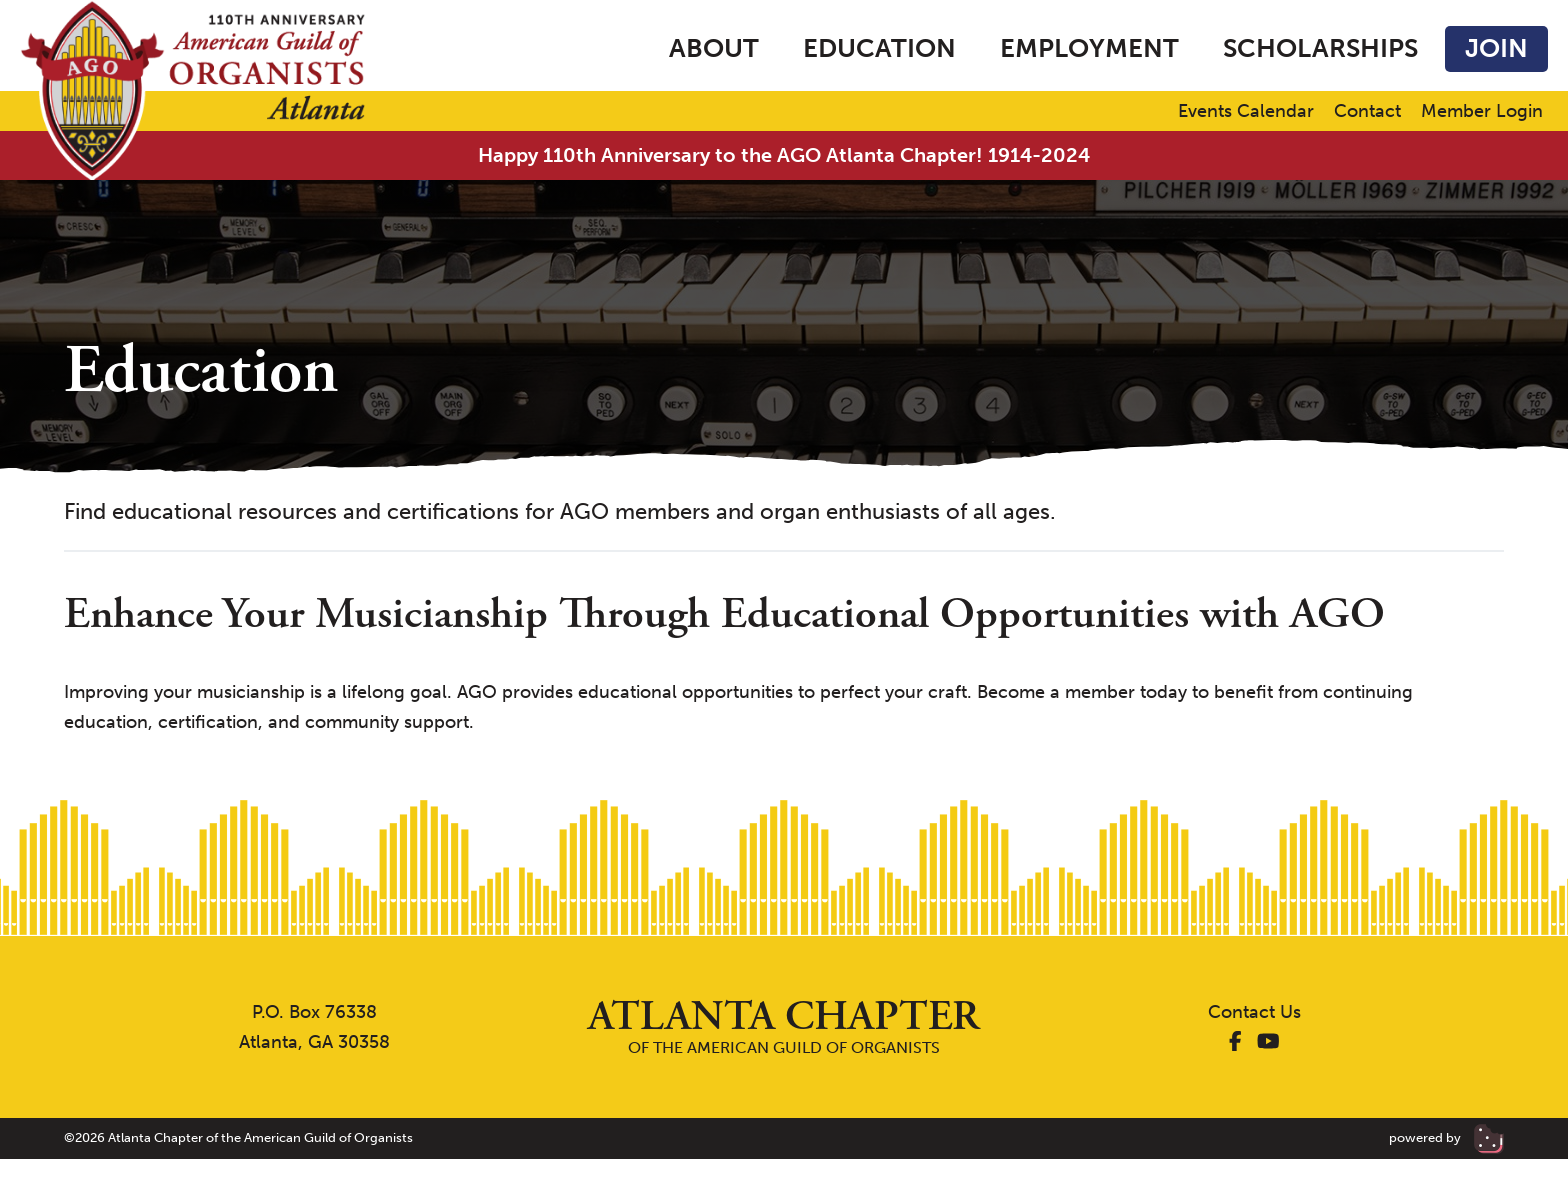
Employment (1089, 48)
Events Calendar (1246, 111)
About (714, 48)
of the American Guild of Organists (784, 1026)
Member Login (1482, 111)
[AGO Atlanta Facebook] (1235, 1042)
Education (879, 48)
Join (1496, 48)
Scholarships (1320, 48)
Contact (1367, 111)
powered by (1446, 1137)
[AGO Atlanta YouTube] (1268, 1042)
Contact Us (1254, 1012)
